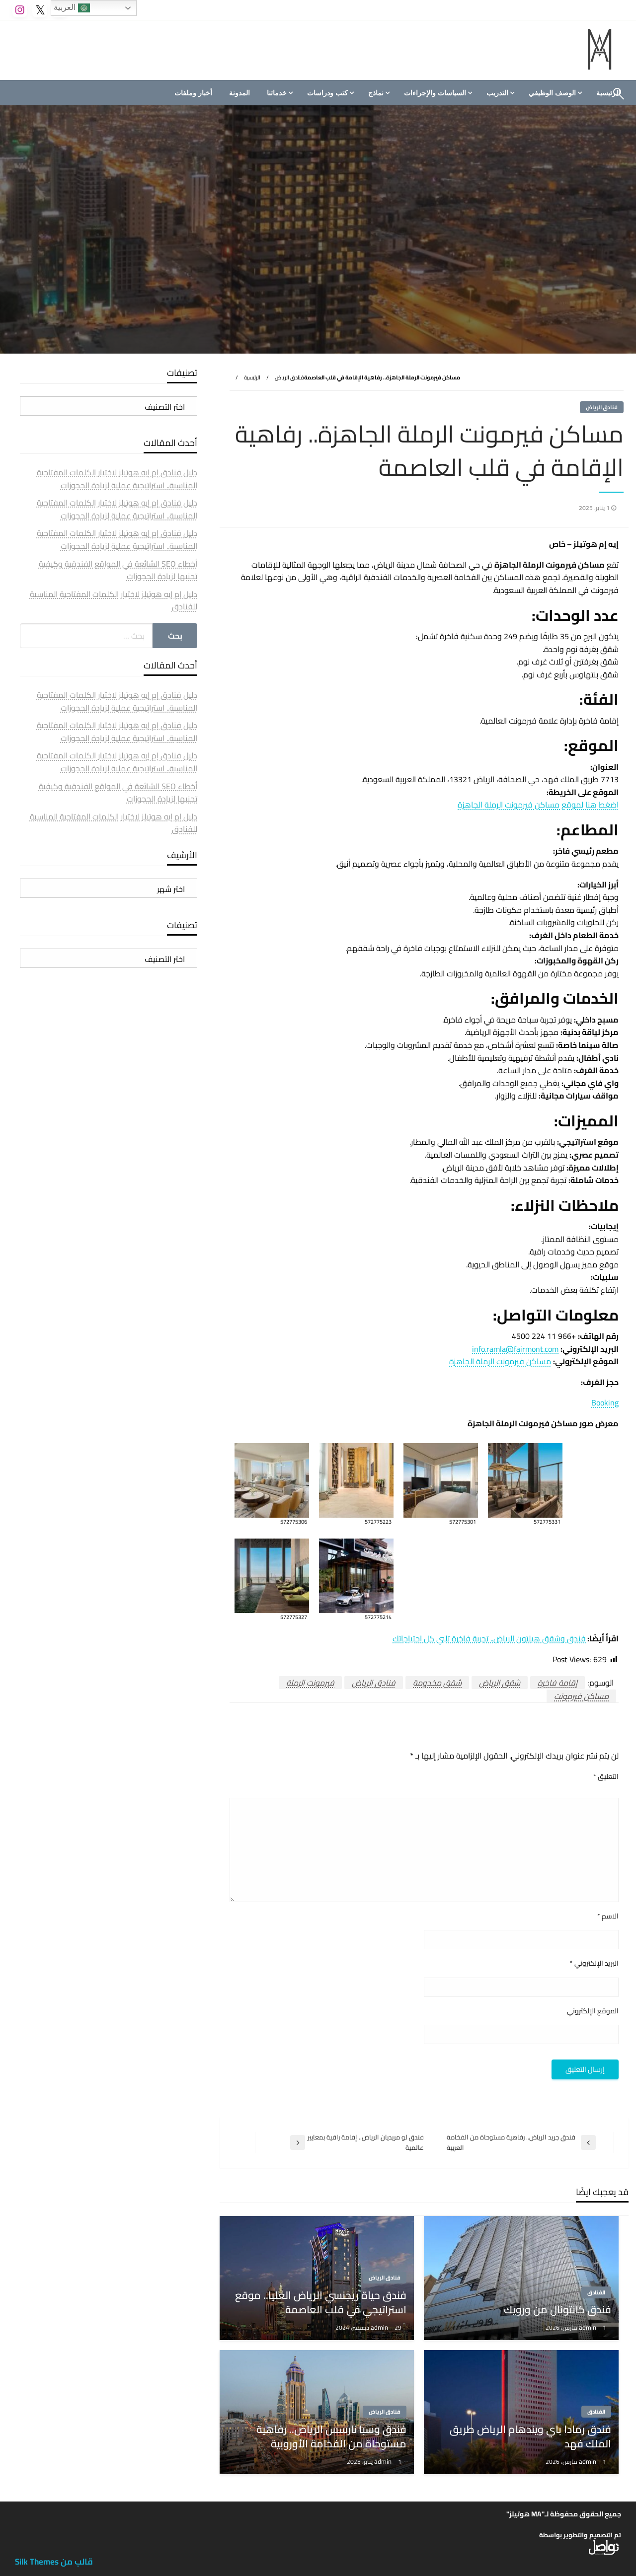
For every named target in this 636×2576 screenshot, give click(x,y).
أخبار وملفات (193, 93)
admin (588, 2327)
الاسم (608, 1916)
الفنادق (596, 2292)
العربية (71, 8)
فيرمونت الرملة (310, 1682)
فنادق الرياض (289, 377)
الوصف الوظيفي (552, 93)
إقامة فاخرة (557, 1682)
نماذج (376, 93)
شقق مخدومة (437, 1682)
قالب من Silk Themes (54, 2562)
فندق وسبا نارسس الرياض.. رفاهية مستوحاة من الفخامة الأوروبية (331, 2436)
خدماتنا (277, 93)
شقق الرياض (499, 1682)
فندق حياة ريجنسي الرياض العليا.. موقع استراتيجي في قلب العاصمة (320, 2302)
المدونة (239, 93)
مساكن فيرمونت (581, 1696)
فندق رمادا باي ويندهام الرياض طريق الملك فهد (530, 2436)
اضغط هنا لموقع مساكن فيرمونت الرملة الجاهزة (538, 804)
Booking (605, 1402)
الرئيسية (252, 377)
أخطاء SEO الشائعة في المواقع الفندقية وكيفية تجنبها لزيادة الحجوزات (118, 570)
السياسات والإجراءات (435, 93)
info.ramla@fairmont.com (515, 1348)
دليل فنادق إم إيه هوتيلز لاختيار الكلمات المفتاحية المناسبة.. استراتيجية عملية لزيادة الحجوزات (117, 479)
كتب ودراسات (327, 93)
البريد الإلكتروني (594, 1963)
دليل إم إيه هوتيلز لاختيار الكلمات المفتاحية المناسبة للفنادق (113, 600)
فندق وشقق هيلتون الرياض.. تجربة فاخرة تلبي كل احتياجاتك (489, 1638)
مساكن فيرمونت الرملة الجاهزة (500, 1361)
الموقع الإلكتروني (593, 2011)
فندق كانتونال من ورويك (557, 2309)
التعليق (606, 1776)
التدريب (497, 93)
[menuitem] (554, 92)
